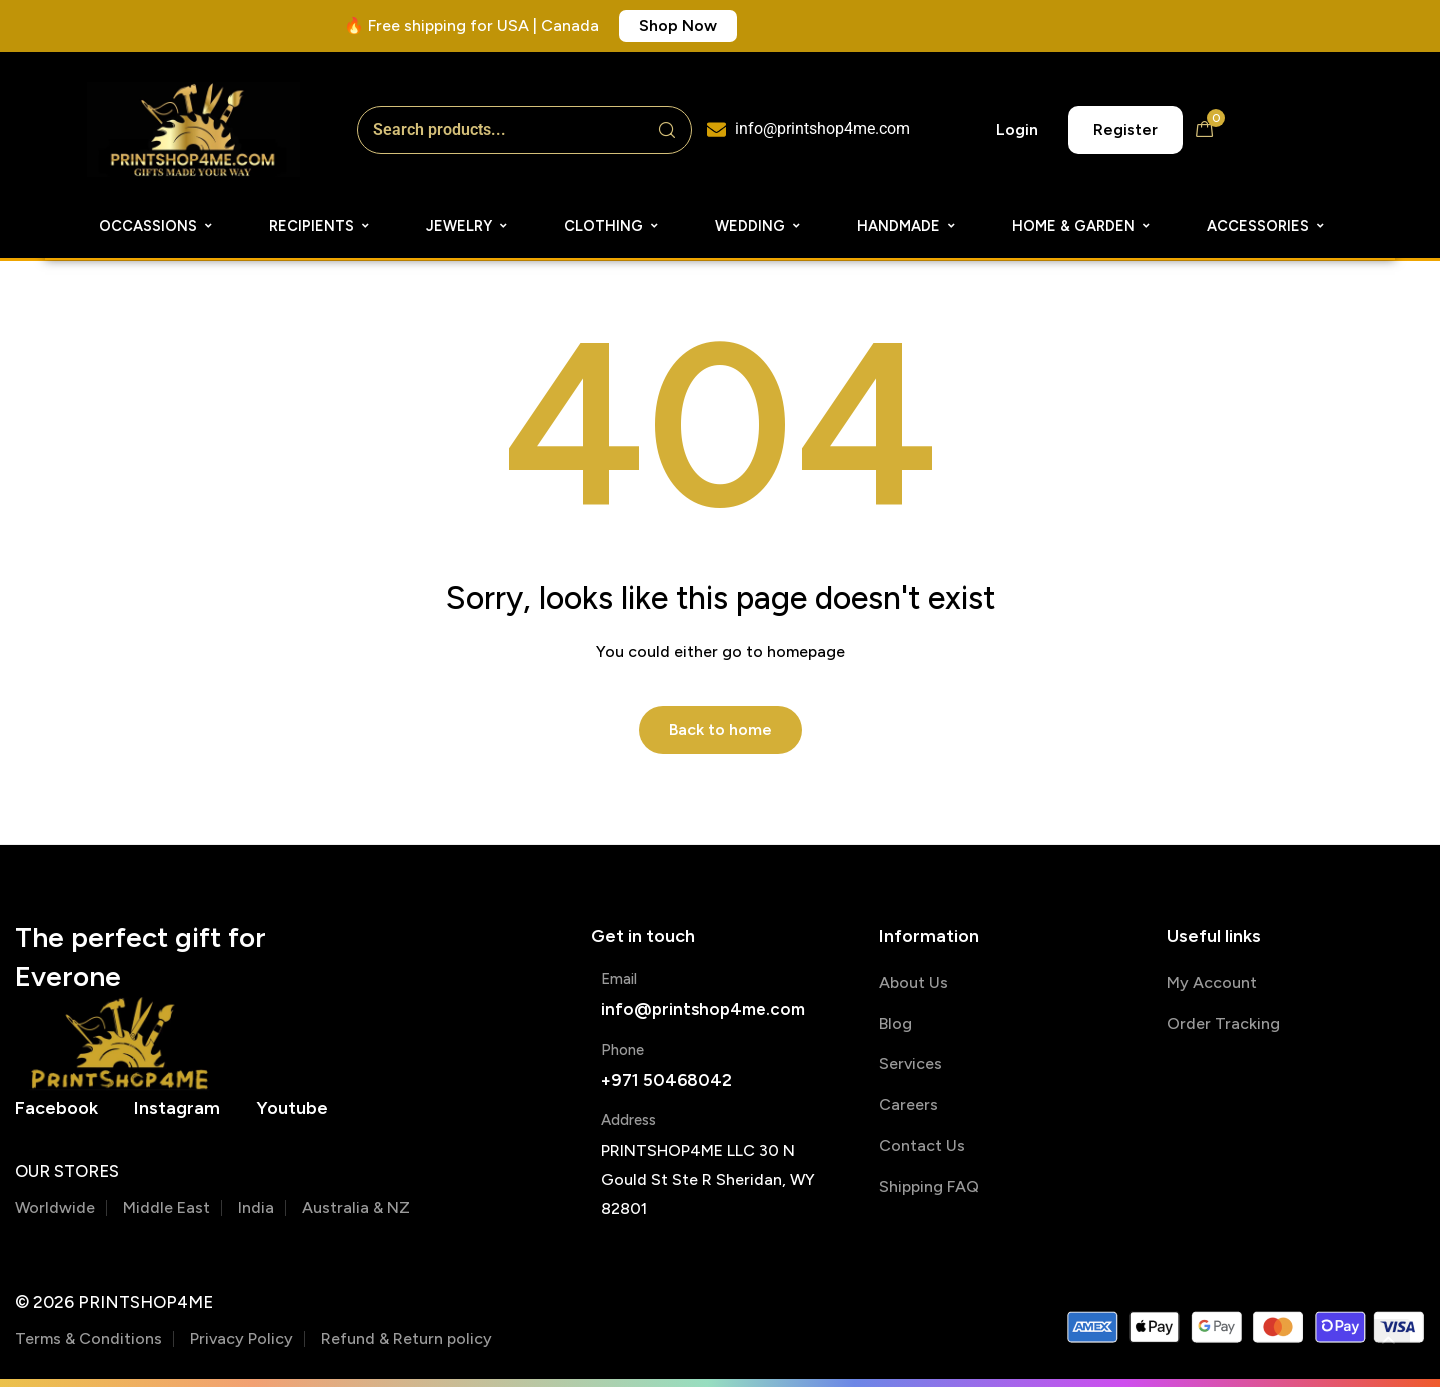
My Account (1212, 982)
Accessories (1266, 226)
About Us (913, 982)
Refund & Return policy (406, 1338)
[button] (678, 26)
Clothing (612, 226)
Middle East (166, 1207)
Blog (895, 1023)
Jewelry (467, 226)
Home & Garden (1082, 226)
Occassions (156, 226)
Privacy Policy (241, 1338)
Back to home (720, 729)
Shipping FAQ (929, 1186)
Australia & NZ (356, 1207)
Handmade (907, 226)
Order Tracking (1223, 1023)
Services (910, 1063)
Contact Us (922, 1145)
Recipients (320, 226)
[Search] (667, 130)
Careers (908, 1104)
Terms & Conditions (88, 1338)
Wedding (758, 226)
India (256, 1207)
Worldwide (55, 1207)
